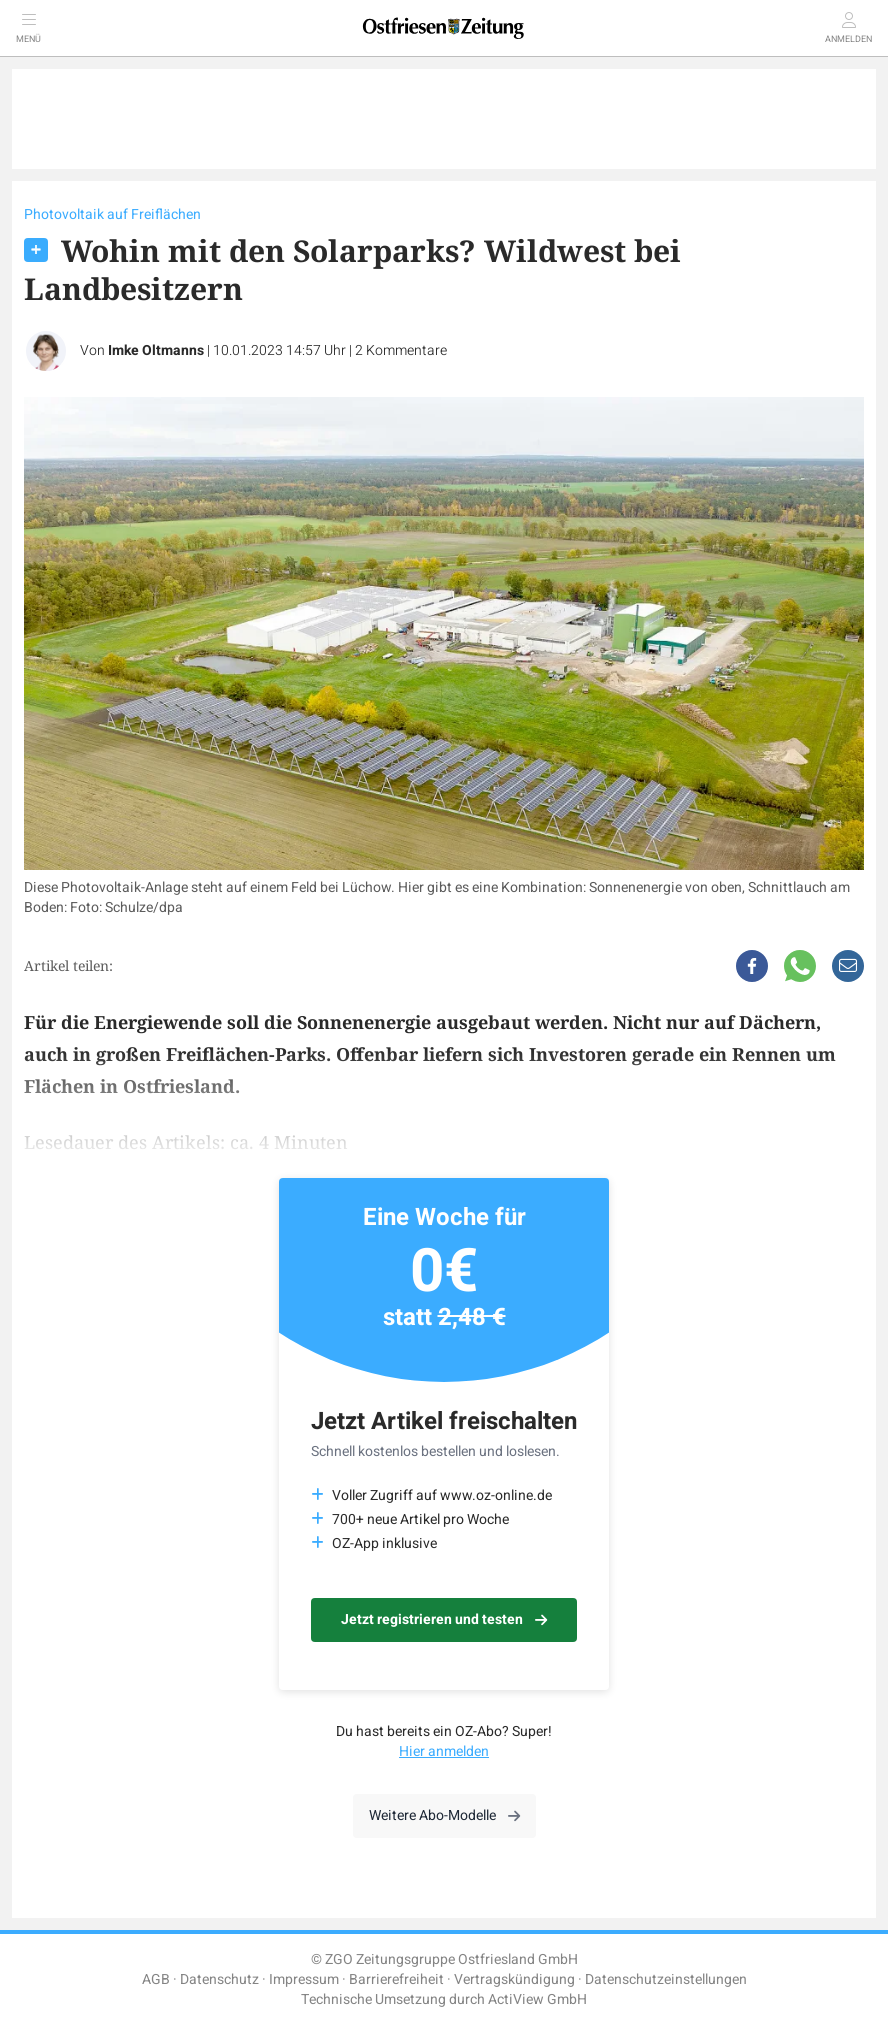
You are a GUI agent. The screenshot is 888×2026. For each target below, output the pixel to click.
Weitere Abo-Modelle (444, 1815)
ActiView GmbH (537, 1999)
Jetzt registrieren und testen (444, 1619)
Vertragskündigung (514, 1979)
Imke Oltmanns (156, 350)
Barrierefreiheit (396, 1979)
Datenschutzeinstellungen (666, 1979)
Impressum (304, 1979)
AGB (156, 1979)
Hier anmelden (444, 1751)
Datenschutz (219, 1979)
